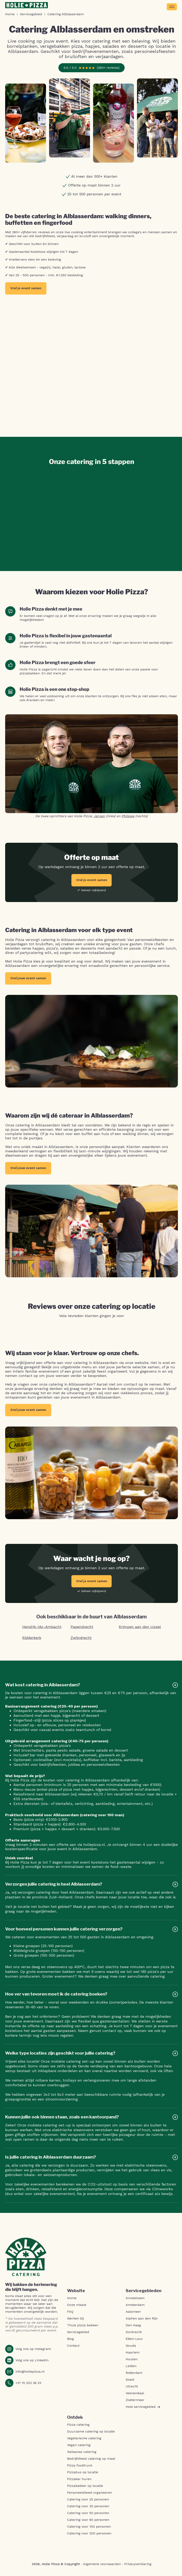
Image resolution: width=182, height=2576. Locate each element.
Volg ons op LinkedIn (31, 2363)
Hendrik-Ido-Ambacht (41, 1630)
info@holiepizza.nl (30, 2375)
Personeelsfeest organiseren (89, 2496)
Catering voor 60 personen (88, 2523)
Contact (73, 2349)
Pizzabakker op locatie (85, 2489)
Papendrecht (82, 1630)
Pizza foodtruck (79, 2469)
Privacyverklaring (137, 2567)
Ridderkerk (31, 1641)
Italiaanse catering (81, 2455)
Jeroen (99, 816)
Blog (70, 2342)
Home (72, 2301)
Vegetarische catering (84, 2441)
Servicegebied (78, 2335)
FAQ (70, 2315)
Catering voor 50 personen (88, 2516)
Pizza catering (78, 2428)
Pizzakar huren (79, 2482)
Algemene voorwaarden (102, 2567)
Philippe (128, 816)
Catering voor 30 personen (88, 2509)
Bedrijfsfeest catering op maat (91, 2462)
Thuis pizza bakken (82, 2328)
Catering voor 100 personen (89, 2530)
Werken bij (75, 2322)
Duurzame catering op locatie (91, 2435)
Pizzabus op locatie (82, 2475)
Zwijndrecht (81, 1641)
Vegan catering (79, 2448)
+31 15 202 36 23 (28, 2386)
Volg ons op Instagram (33, 2352)
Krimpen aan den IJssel (140, 1630)
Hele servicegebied (143, 2410)
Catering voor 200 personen (89, 2537)
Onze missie (76, 2308)
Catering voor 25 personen (88, 2503)
